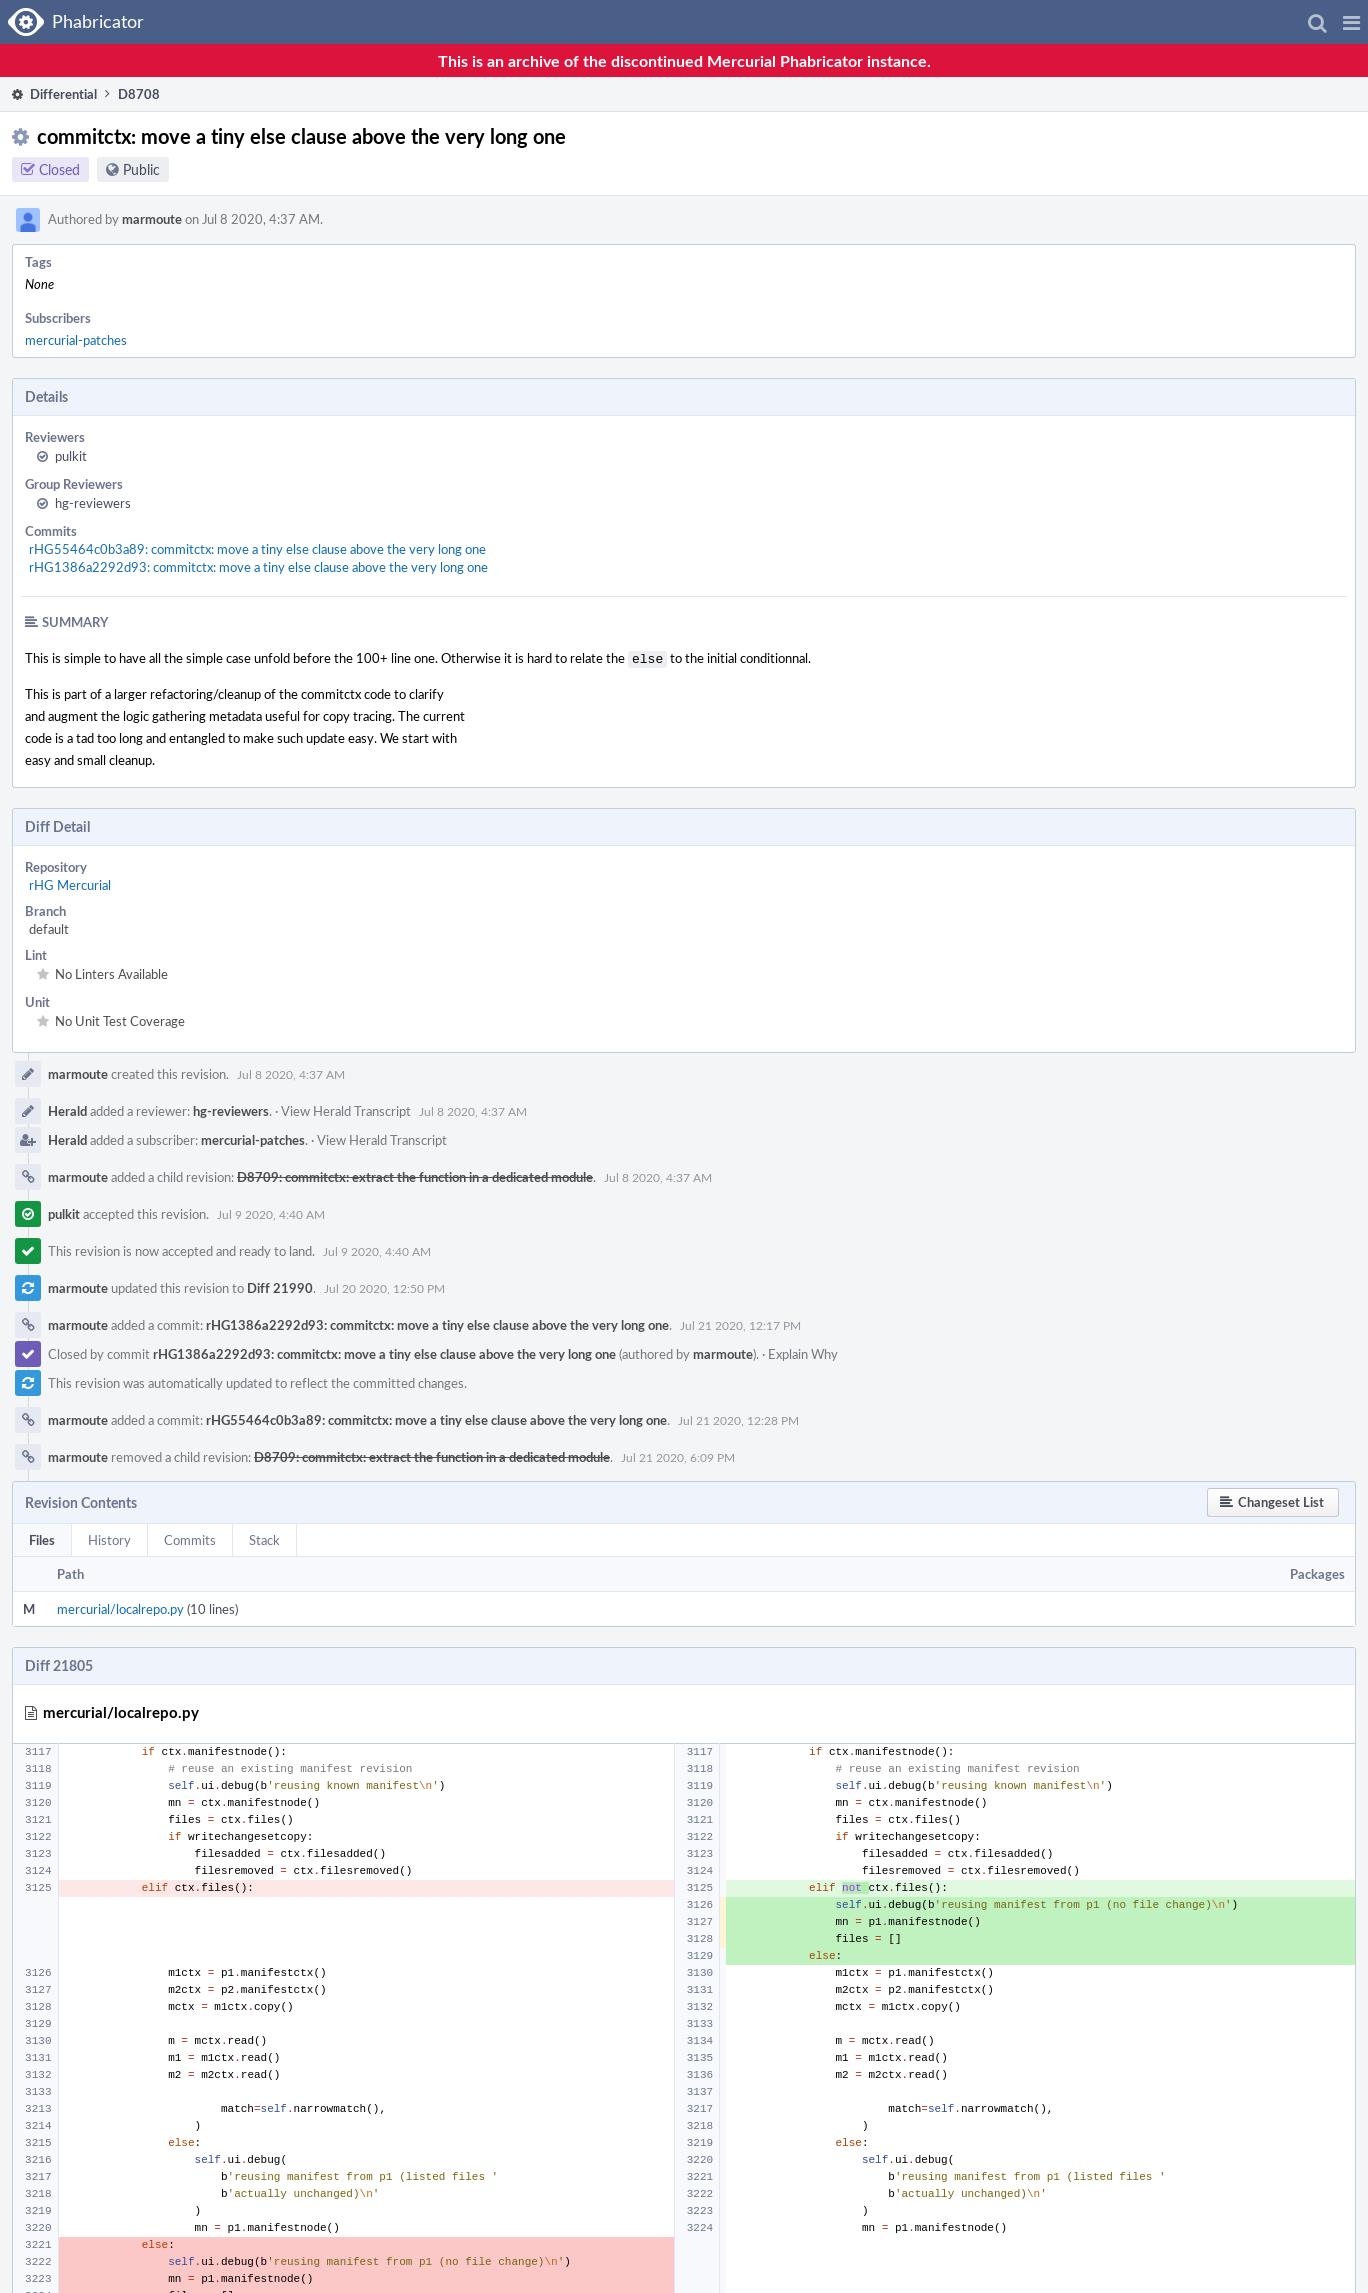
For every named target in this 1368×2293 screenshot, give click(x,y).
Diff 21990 (280, 1286)
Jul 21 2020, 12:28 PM (738, 1418)
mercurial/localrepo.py (120, 1607)
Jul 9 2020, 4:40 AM (271, 1212)
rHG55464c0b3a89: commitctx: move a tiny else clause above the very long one (257, 549)
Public (141, 169)
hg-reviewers (93, 503)
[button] (1351, 22)
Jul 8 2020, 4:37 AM (291, 1072)
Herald (67, 1109)
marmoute (152, 219)
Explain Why (803, 1352)
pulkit (71, 456)
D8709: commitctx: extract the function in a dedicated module (415, 1175)
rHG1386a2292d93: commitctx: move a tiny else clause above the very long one (258, 567)
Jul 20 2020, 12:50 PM (384, 1286)
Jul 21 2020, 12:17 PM (740, 1323)
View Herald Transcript (346, 1109)
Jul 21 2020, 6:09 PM (678, 1455)
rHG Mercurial (70, 883)
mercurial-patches (76, 340)
